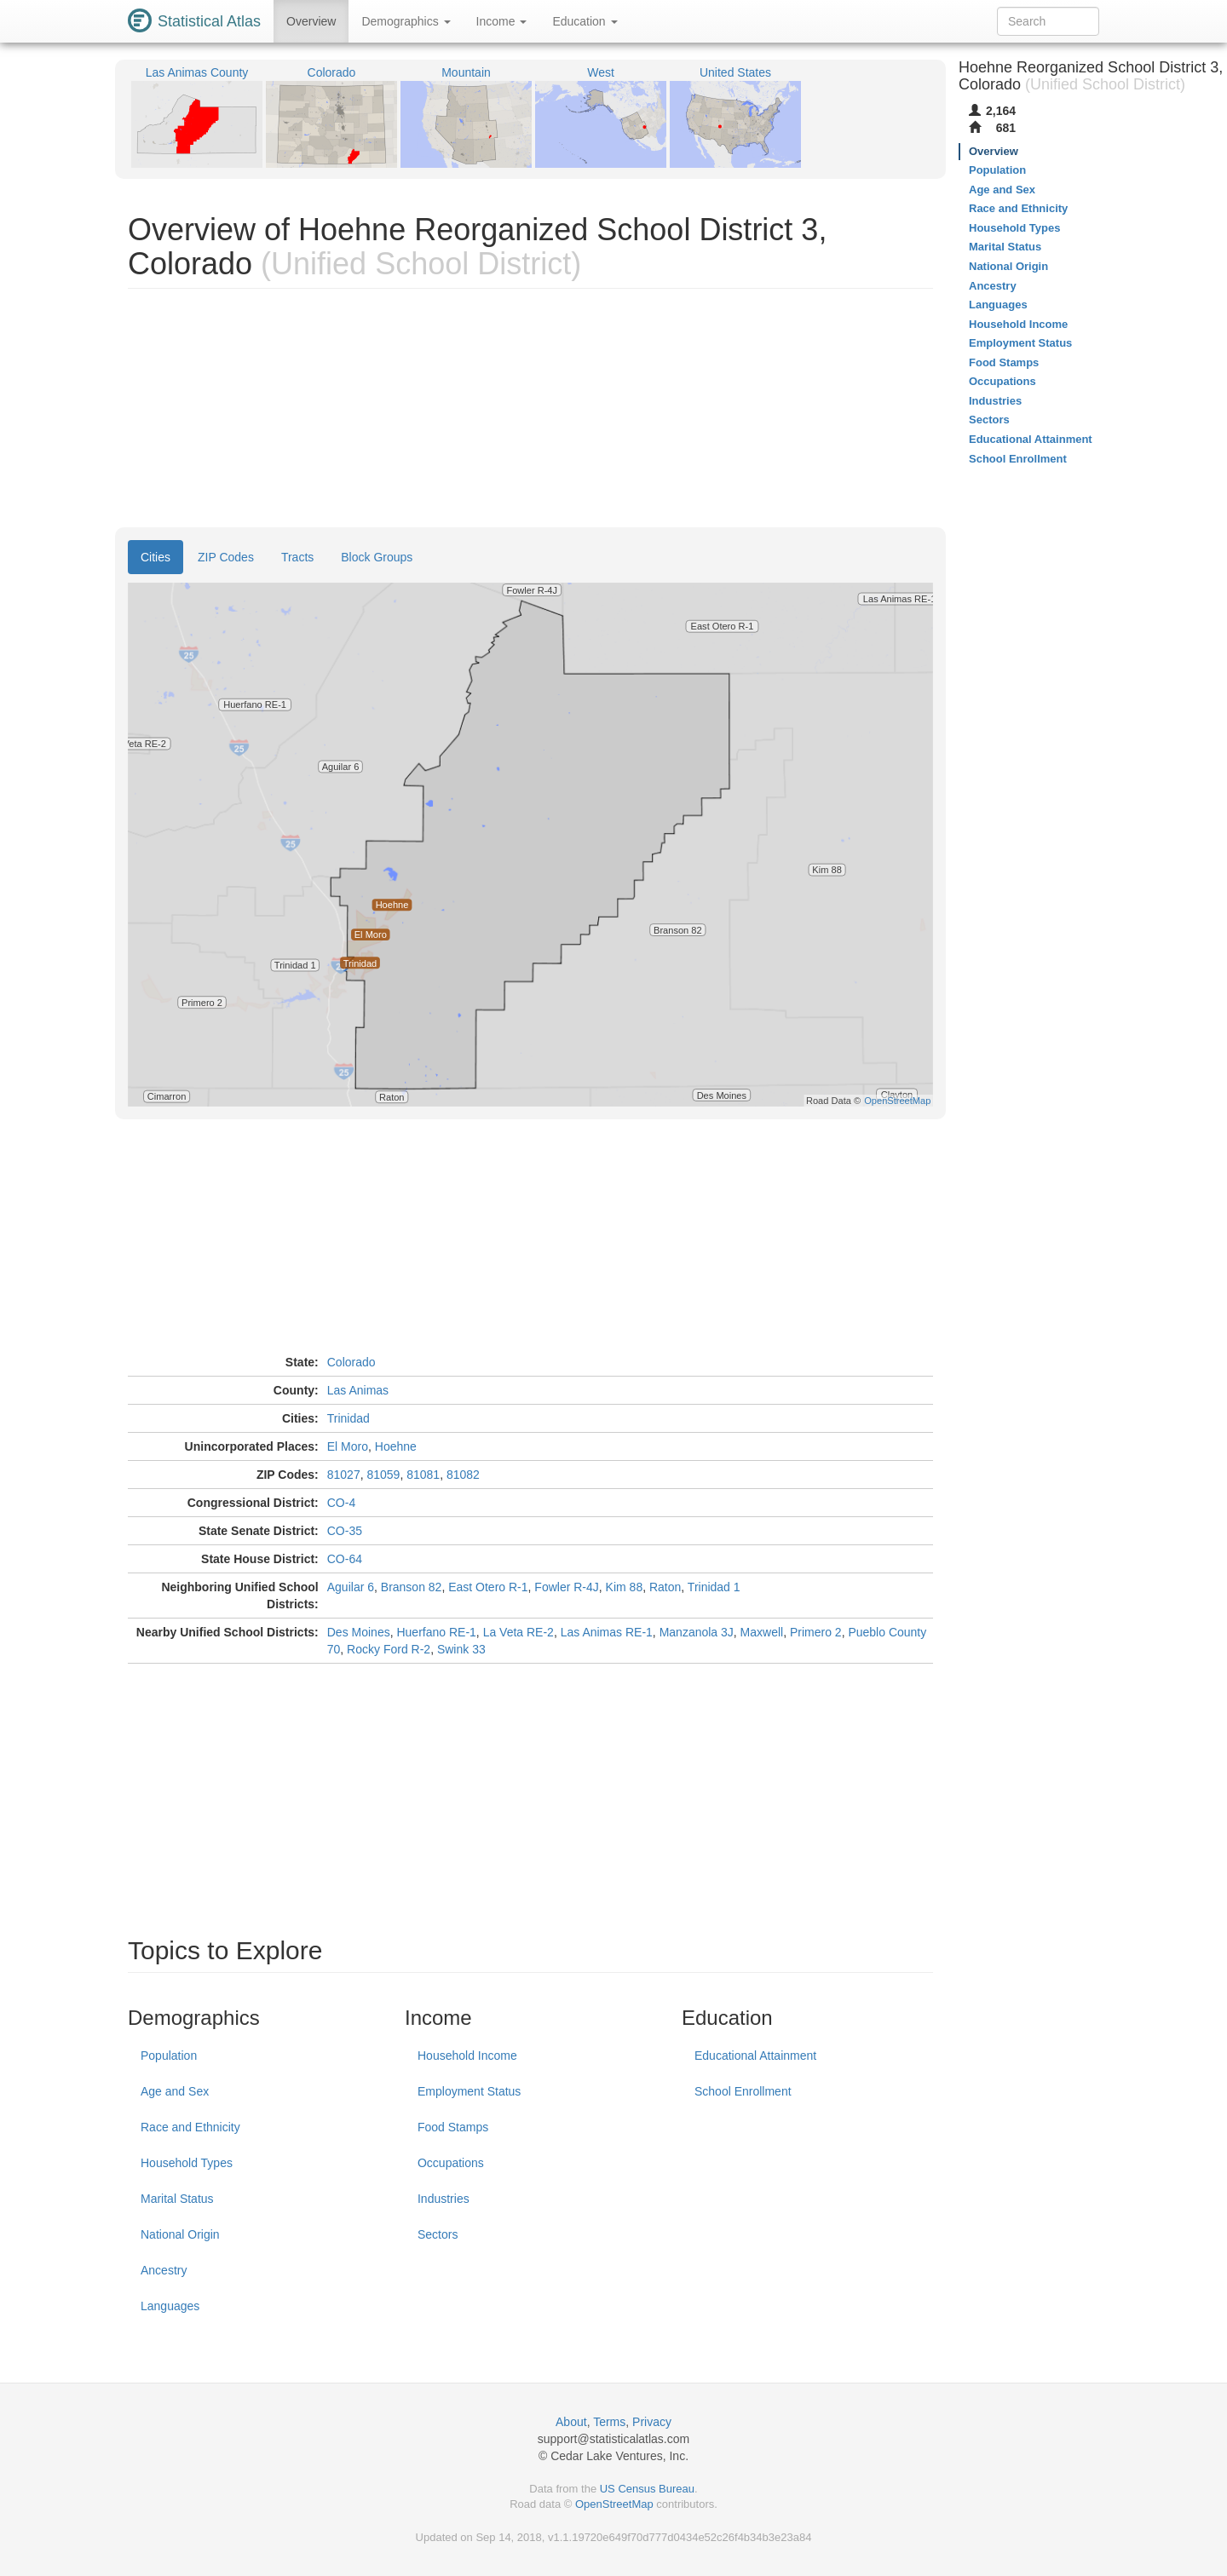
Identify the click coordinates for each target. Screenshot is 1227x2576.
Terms (609, 2422)
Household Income (467, 2055)
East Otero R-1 (487, 1587)
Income (501, 21)
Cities (155, 557)
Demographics (405, 21)
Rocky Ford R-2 (388, 1649)
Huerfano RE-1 (435, 1632)
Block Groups (376, 557)
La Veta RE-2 (518, 1632)
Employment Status (469, 2091)
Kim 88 (624, 1587)
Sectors (438, 2234)
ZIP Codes (226, 557)
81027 (343, 1474)
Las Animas (358, 1390)
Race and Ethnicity (190, 2127)
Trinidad (348, 1418)
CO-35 (344, 1531)
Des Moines (358, 1632)
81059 (383, 1474)
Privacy (651, 2422)
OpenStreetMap (614, 2504)
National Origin (180, 2234)
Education (584, 21)
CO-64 (344, 1559)
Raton (665, 1587)
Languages (170, 2306)
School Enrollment (743, 2091)
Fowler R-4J (566, 1587)
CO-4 (341, 1502)
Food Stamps (453, 2127)
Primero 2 (816, 1632)
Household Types (187, 2163)
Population (169, 2055)
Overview (311, 21)
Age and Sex (175, 2091)
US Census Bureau (647, 2488)
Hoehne (396, 1446)
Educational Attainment (755, 2055)
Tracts (297, 557)
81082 (463, 1474)
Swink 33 (461, 1649)
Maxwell (762, 1632)
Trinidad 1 (714, 1587)
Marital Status (177, 2198)
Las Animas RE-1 (607, 1632)
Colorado (351, 1362)
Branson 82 (411, 1587)
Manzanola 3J (697, 1632)
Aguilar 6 (350, 1587)
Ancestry (164, 2270)
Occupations (451, 2163)
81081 (423, 1474)
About (571, 2422)
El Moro (347, 1446)
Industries (443, 2198)
